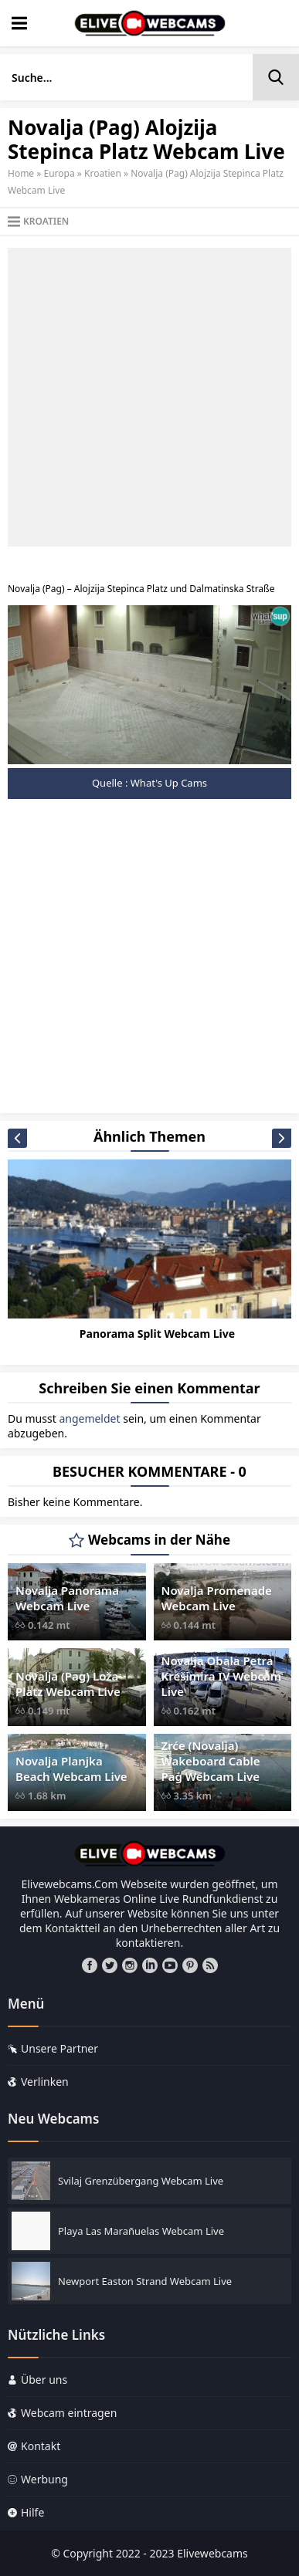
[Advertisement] (149, 397)
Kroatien (102, 173)
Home (21, 173)
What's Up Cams (169, 783)
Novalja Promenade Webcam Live (216, 1597)
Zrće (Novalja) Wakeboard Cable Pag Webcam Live (210, 1761)
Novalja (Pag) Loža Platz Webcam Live (68, 1683)
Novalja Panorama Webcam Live (67, 1597)
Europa (59, 173)
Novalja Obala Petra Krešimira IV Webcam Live (221, 1676)
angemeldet (89, 1418)
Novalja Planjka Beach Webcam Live (71, 1768)
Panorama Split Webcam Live (157, 1333)
